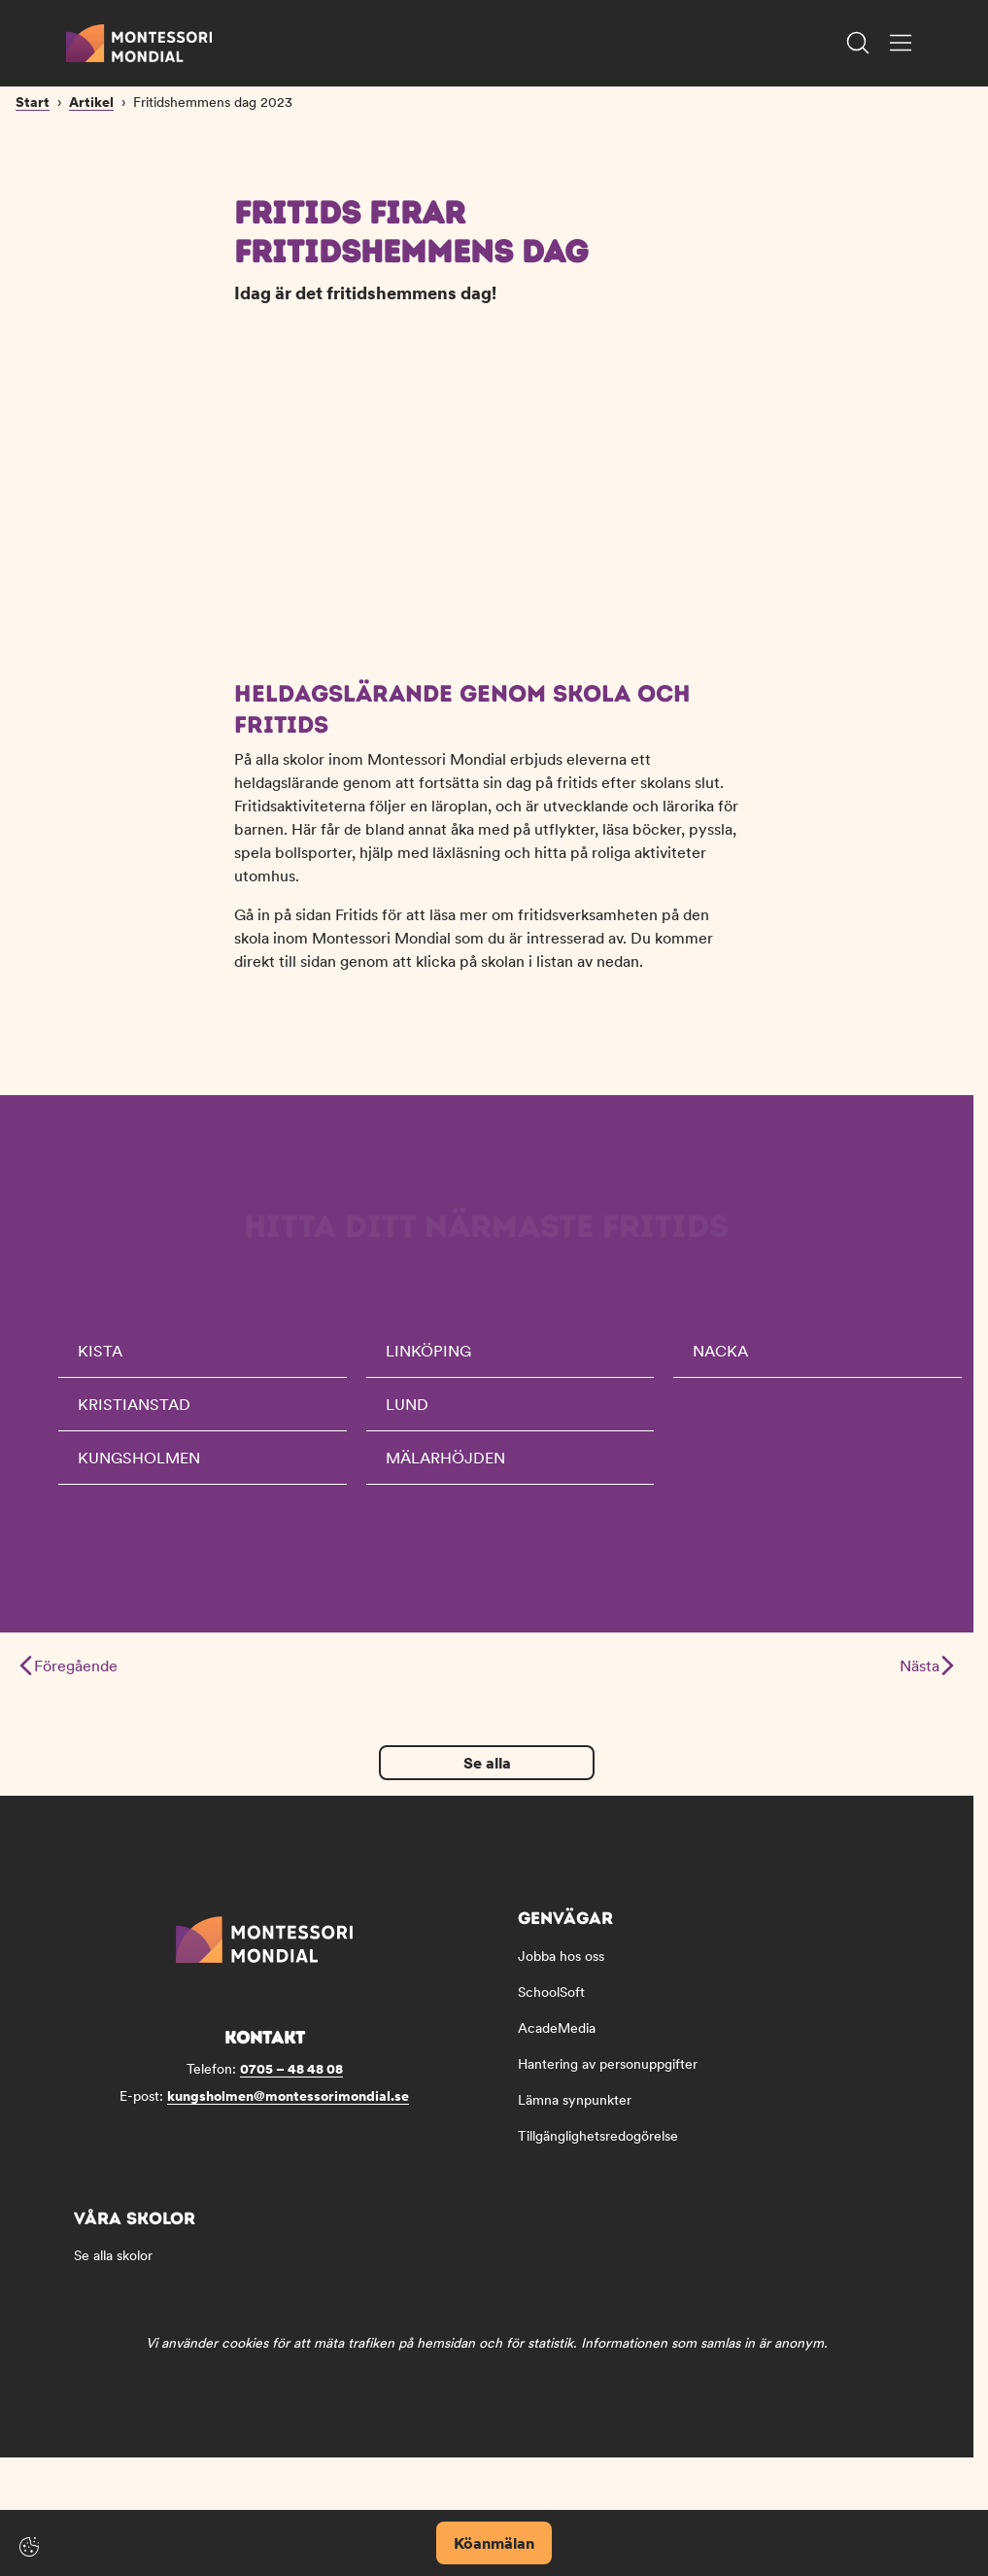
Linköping (428, 1361)
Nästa (926, 1676)
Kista (100, 1361)
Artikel (91, 235)
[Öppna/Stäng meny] (900, 42)
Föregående (69, 1676)
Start (33, 235)
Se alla (487, 1773)
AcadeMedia (557, 2038)
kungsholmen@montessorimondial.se (288, 2106)
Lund (407, 1415)
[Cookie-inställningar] (29, 2546)
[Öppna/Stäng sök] (857, 42)
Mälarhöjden (445, 1468)
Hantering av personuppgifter (608, 2074)
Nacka (720, 1361)
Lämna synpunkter (574, 2110)
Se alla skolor (113, 2266)
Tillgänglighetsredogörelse (598, 2146)
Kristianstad (134, 1415)
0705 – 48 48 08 (291, 2079)
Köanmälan (494, 2543)
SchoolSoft (551, 2002)
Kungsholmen (139, 1468)
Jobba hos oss (561, 1966)
